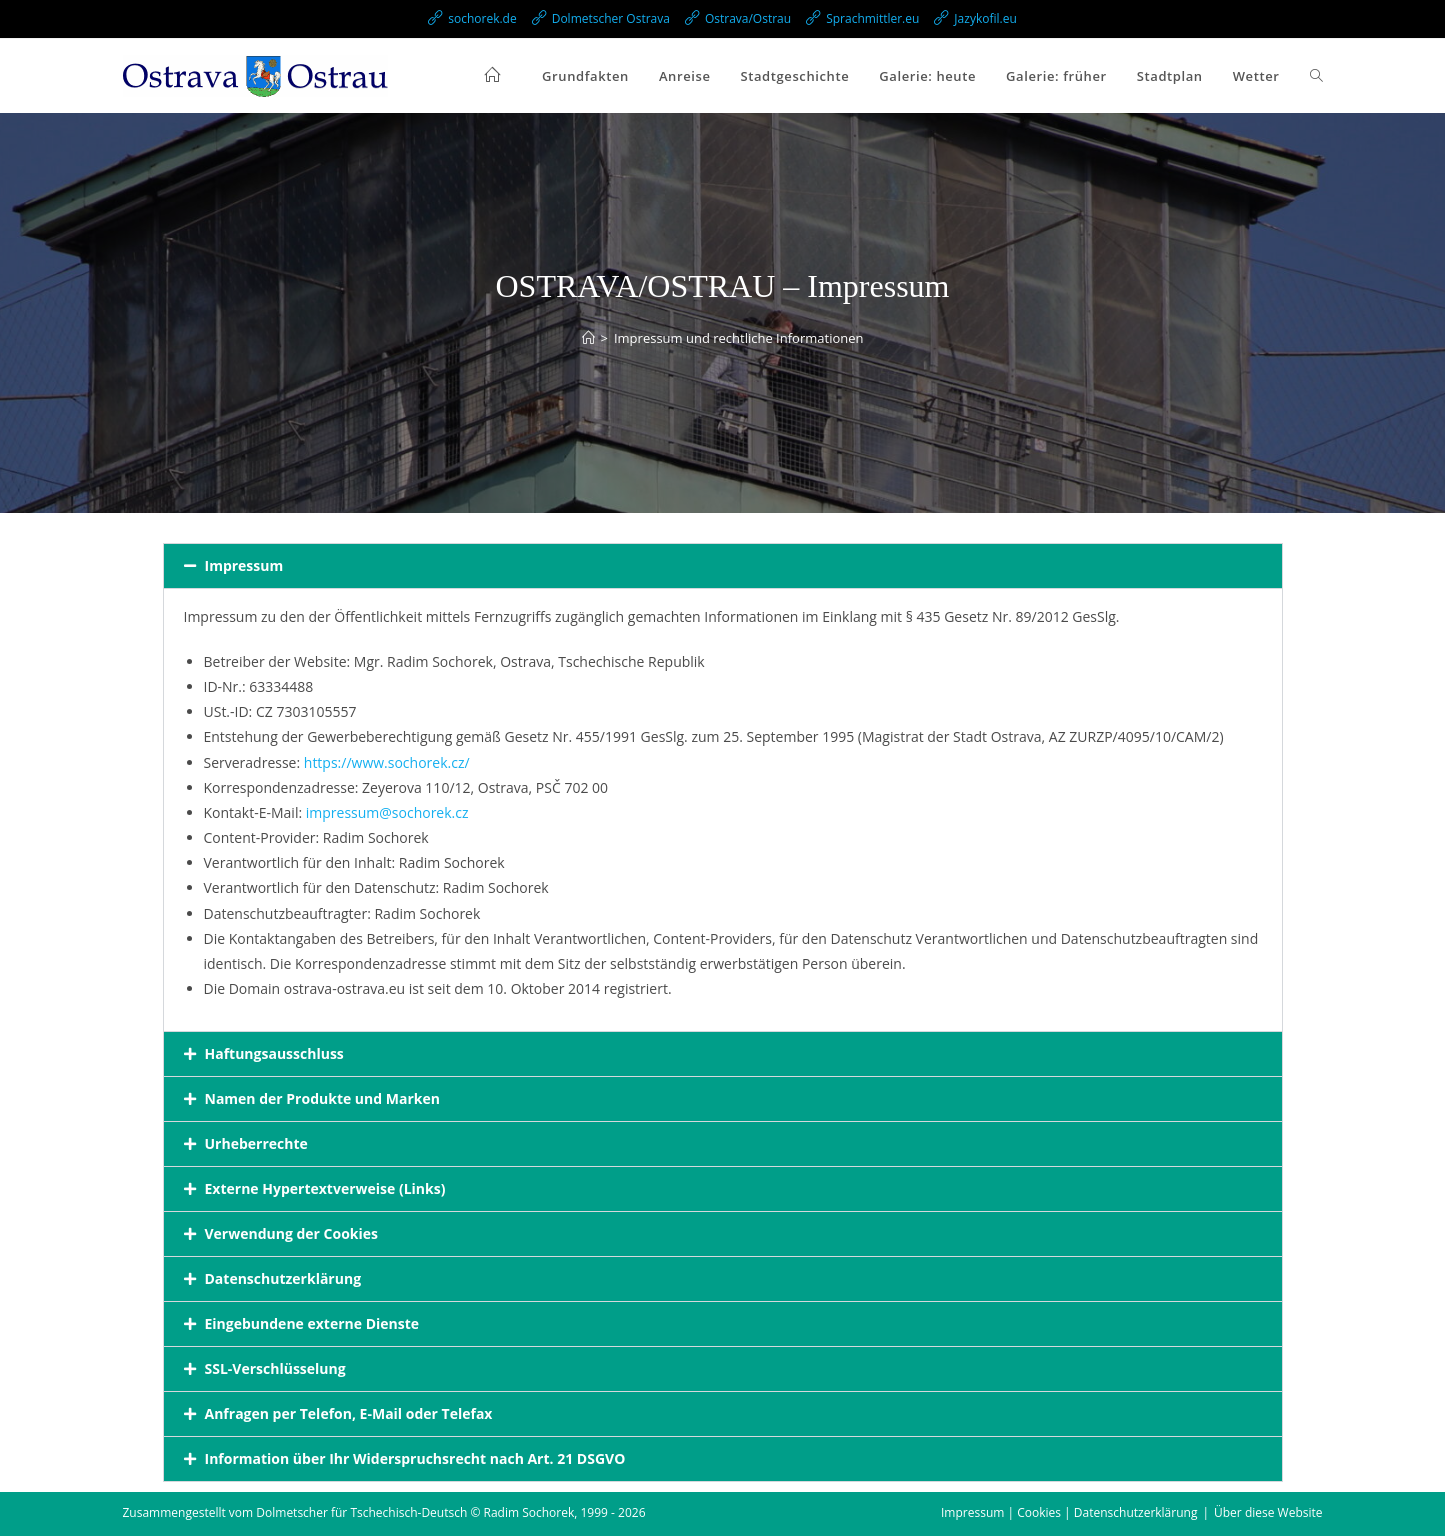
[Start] (588, 338)
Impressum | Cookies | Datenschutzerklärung (1069, 1512)
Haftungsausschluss (274, 1053)
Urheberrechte (256, 1143)
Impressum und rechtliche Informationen (739, 338)
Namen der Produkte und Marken (322, 1098)
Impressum (244, 565)
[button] (723, 566)
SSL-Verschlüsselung (275, 1368)
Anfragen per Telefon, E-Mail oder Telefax (349, 1413)
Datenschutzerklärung (283, 1278)
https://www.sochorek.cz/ (387, 762)
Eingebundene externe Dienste (312, 1323)
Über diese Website (1268, 1512)
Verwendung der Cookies (292, 1233)
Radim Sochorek (529, 1512)
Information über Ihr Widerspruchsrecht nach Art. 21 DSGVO (415, 1458)
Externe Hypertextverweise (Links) (325, 1188)
